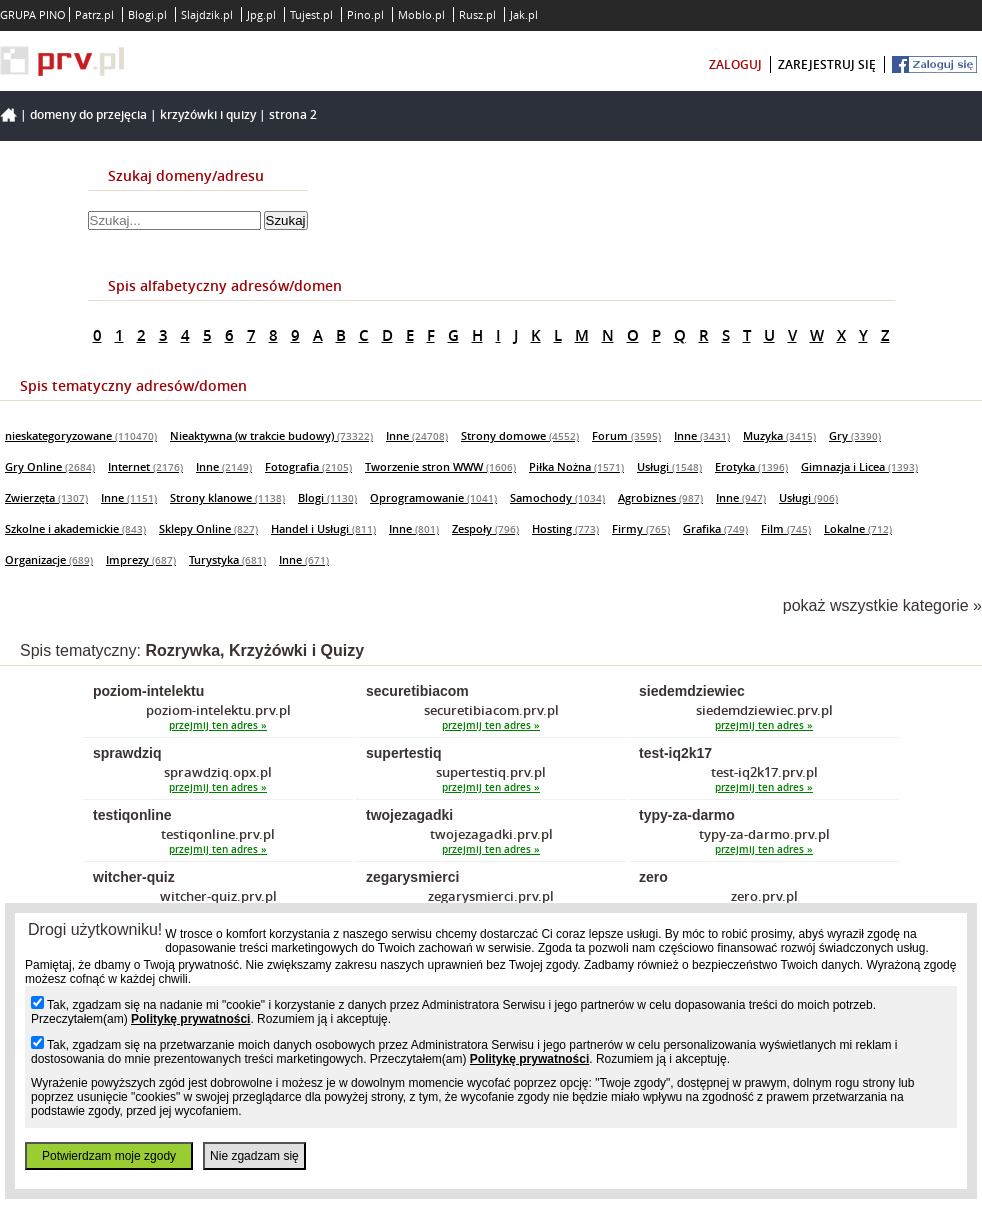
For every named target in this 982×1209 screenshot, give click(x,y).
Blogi (327, 497)
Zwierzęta (46, 497)
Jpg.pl (261, 14)
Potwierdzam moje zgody (109, 1156)
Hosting (565, 528)
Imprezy (141, 559)
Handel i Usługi (323, 528)
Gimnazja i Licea (859, 466)
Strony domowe (520, 435)
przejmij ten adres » (218, 725)
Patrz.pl (94, 14)
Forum (626, 435)
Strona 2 (293, 114)
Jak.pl (524, 14)
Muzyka (779, 435)
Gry (855, 435)
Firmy (641, 528)
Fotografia (308, 466)
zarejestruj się (827, 64)
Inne (417, 435)
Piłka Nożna (576, 466)
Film (786, 528)
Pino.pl (365, 14)
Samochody (557, 497)
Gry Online (50, 466)
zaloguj (735, 64)
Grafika (715, 528)
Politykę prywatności (190, 1019)
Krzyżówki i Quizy (208, 114)
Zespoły (485, 528)
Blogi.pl (147, 14)
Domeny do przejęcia (88, 114)
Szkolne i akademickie (75, 528)
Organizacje (49, 559)
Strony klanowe (227, 497)
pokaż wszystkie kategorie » (882, 605)
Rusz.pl (477, 14)
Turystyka (227, 559)
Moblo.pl (421, 14)
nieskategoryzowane (81, 435)
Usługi (669, 466)
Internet (145, 466)
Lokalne (858, 528)
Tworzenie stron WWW (440, 466)
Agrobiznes (660, 497)
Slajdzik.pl (207, 14)
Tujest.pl (311, 14)
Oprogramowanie (433, 497)
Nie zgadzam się (254, 1156)
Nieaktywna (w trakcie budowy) (271, 435)
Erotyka (751, 466)
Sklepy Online (208, 528)
